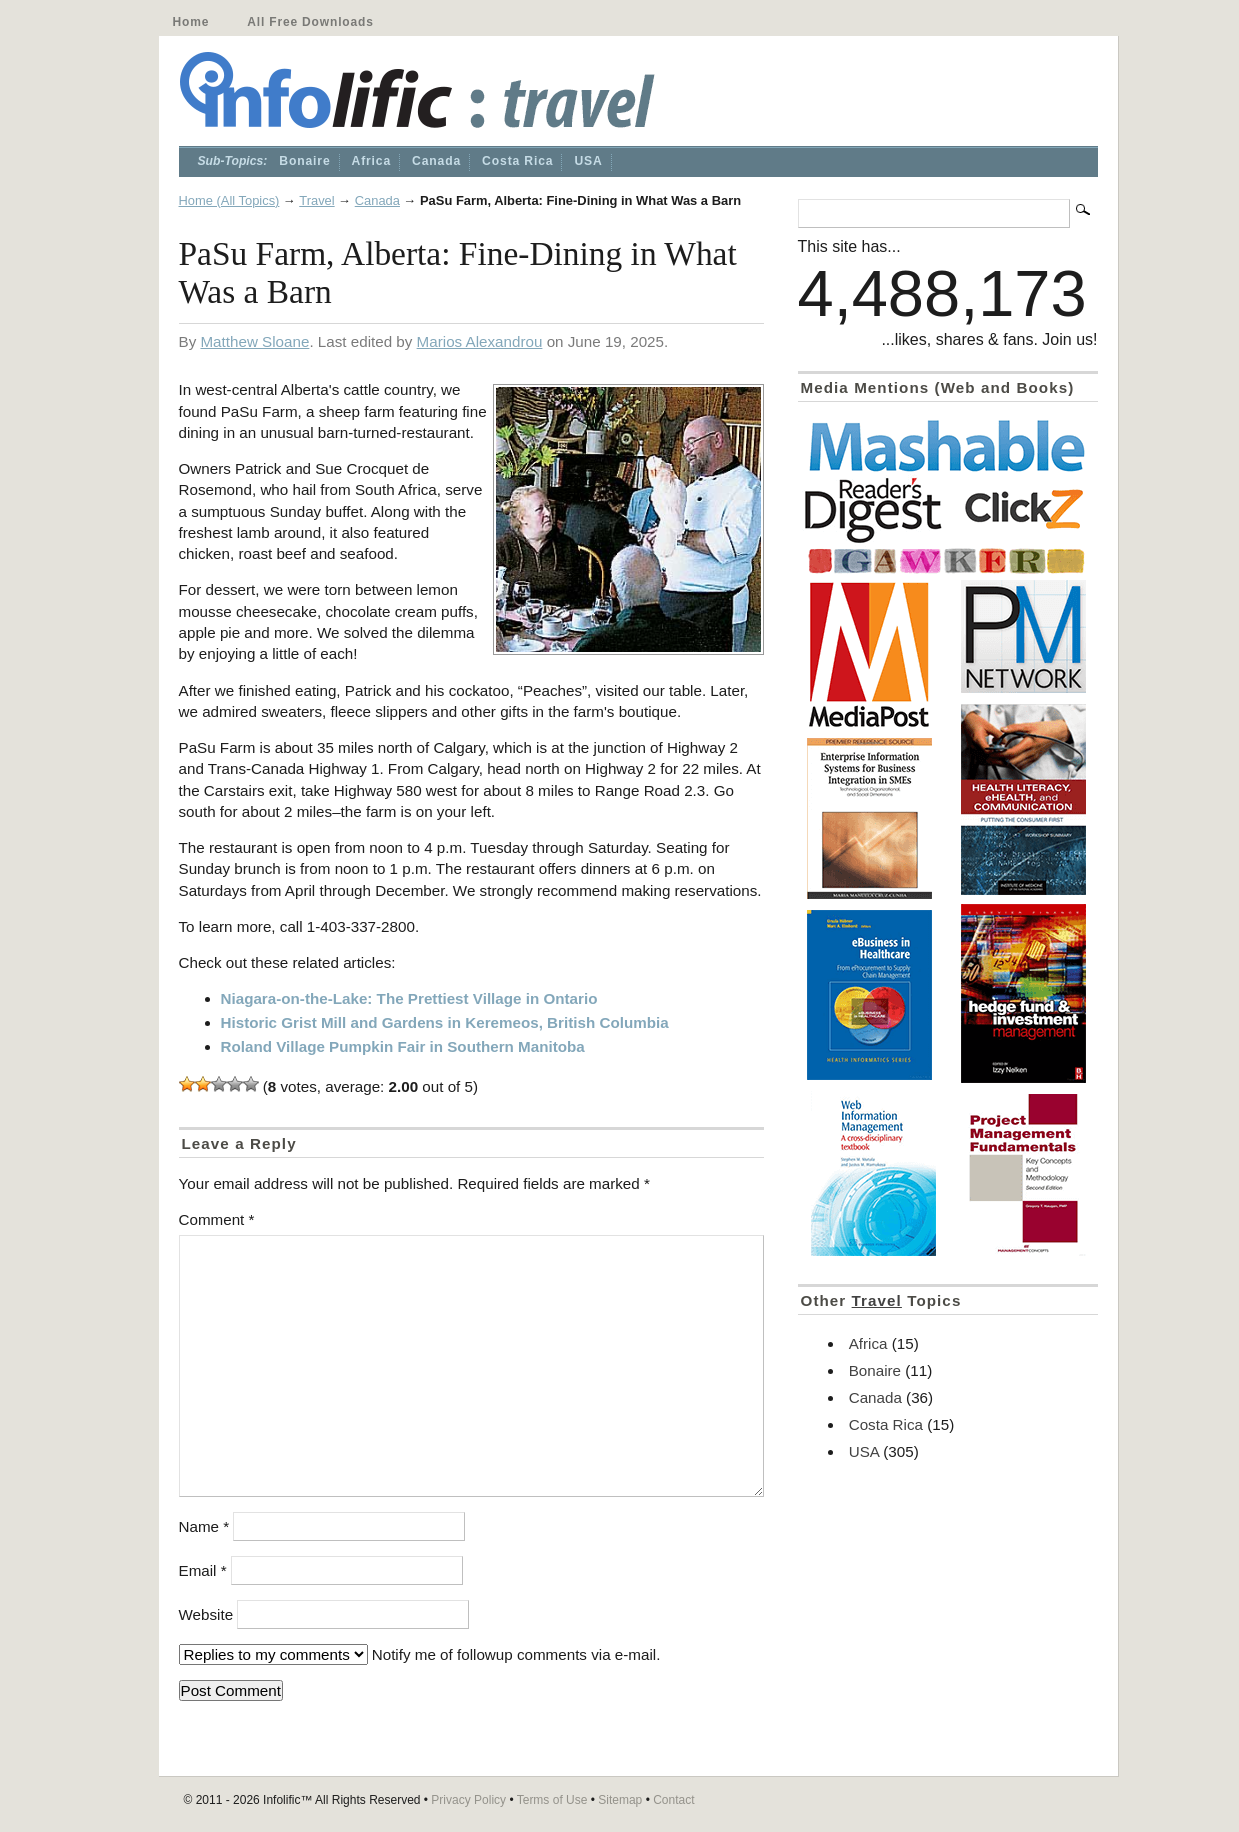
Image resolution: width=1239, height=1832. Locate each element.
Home (191, 22)
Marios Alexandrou (480, 341)
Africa (372, 161)
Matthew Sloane (254, 341)
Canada (436, 161)
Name (204, 1526)
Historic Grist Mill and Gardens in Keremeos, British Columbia (445, 1022)
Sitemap (620, 1800)
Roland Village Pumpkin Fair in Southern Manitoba (403, 1046)
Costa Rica (517, 161)
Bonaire (304, 161)
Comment (217, 1219)
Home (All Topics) (229, 200)
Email (203, 1570)
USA (588, 161)
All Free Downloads (310, 22)
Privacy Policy (468, 1800)
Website (206, 1614)
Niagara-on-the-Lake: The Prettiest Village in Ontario (409, 998)
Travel (316, 200)
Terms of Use (552, 1800)
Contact (673, 1800)
